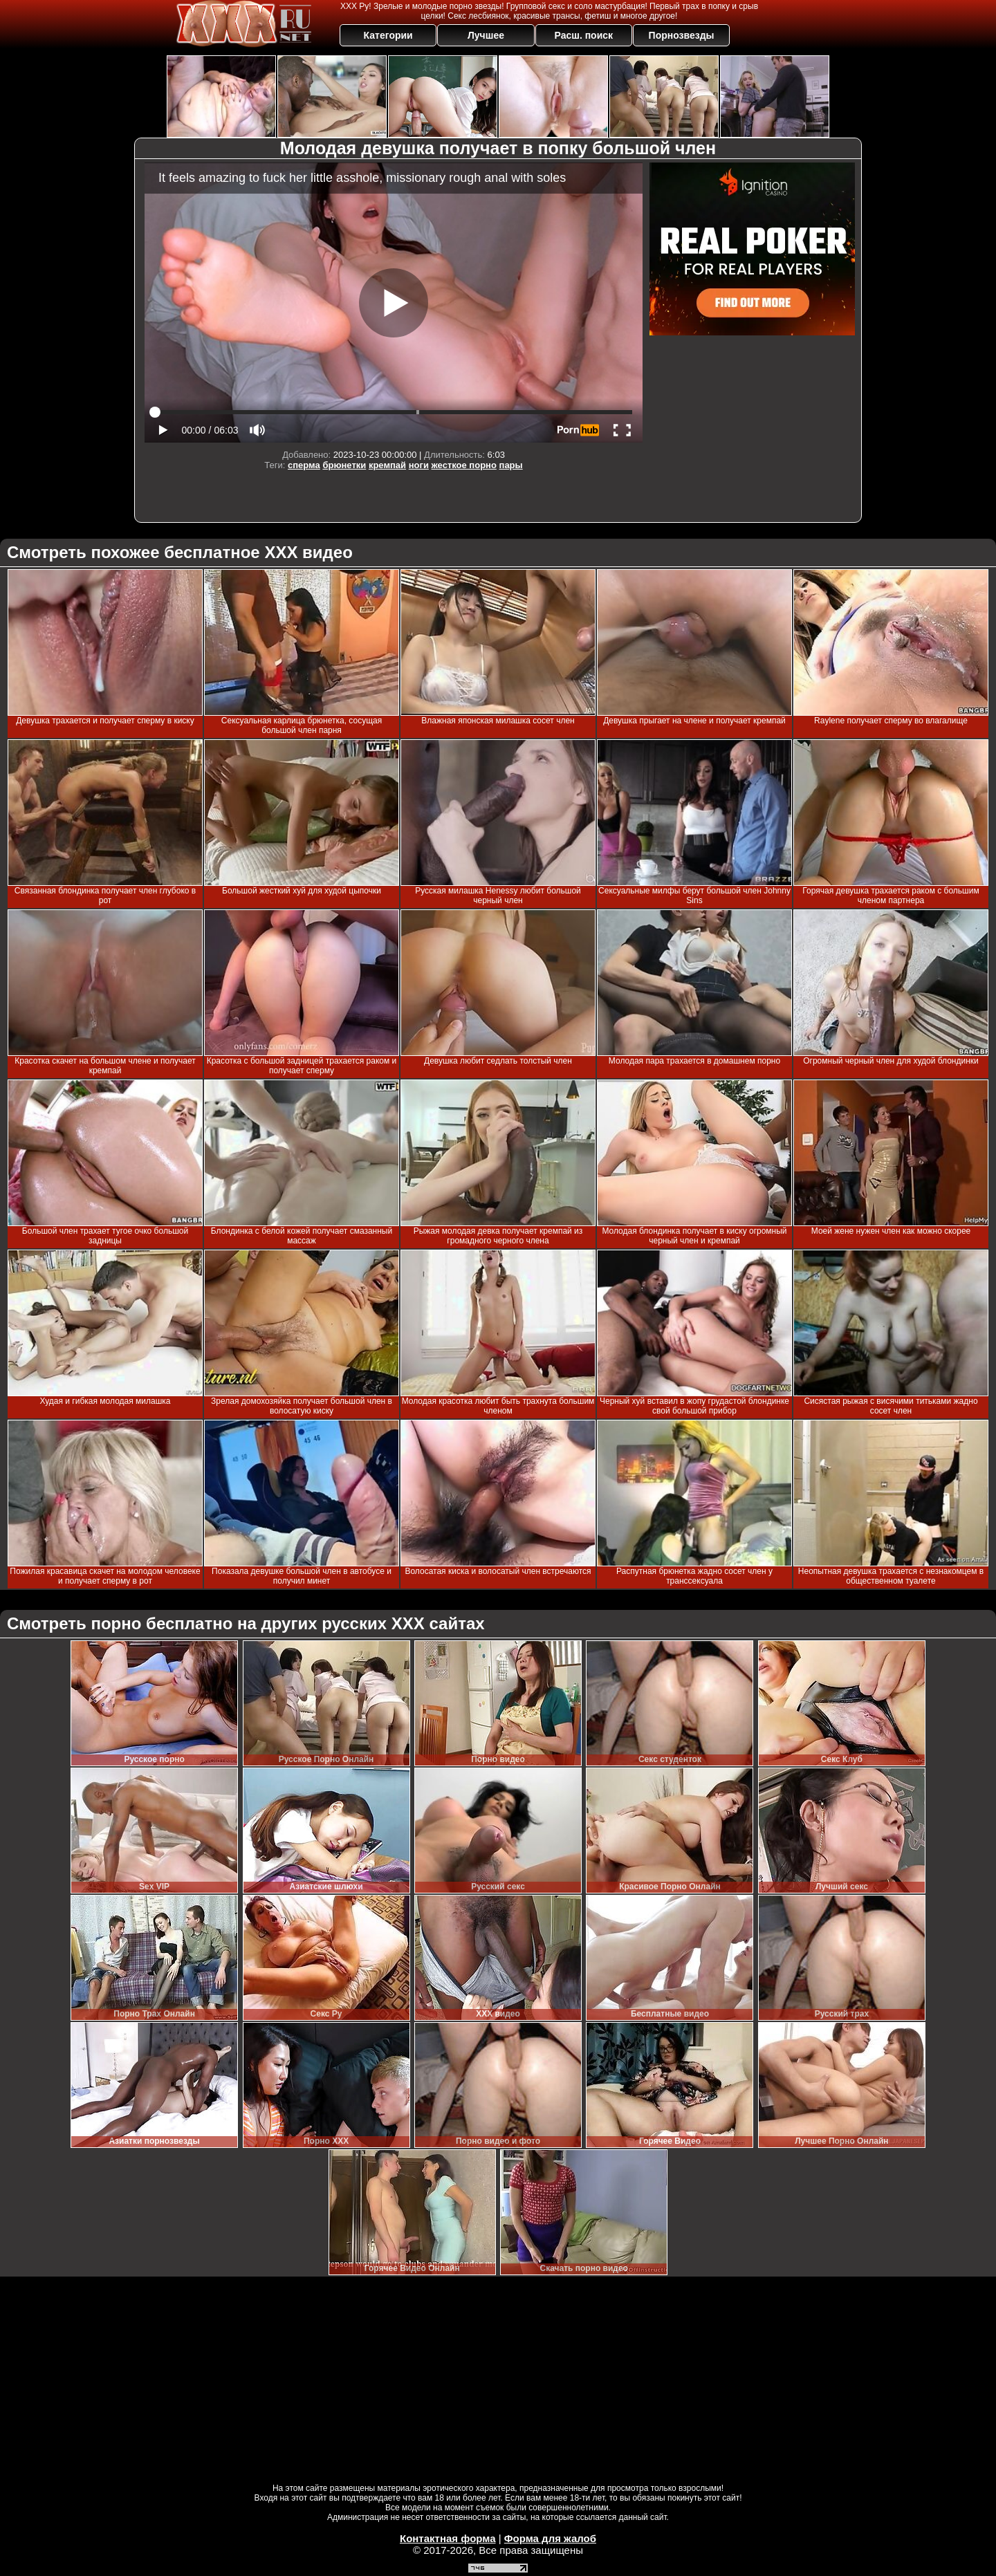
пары (511, 465)
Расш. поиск (583, 35)
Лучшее (486, 35)
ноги (419, 465)
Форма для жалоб (550, 2538)
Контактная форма (448, 2538)
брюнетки (344, 465)
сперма (304, 465)
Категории (388, 35)
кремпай (387, 465)
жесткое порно (464, 465)
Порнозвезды (681, 35)
